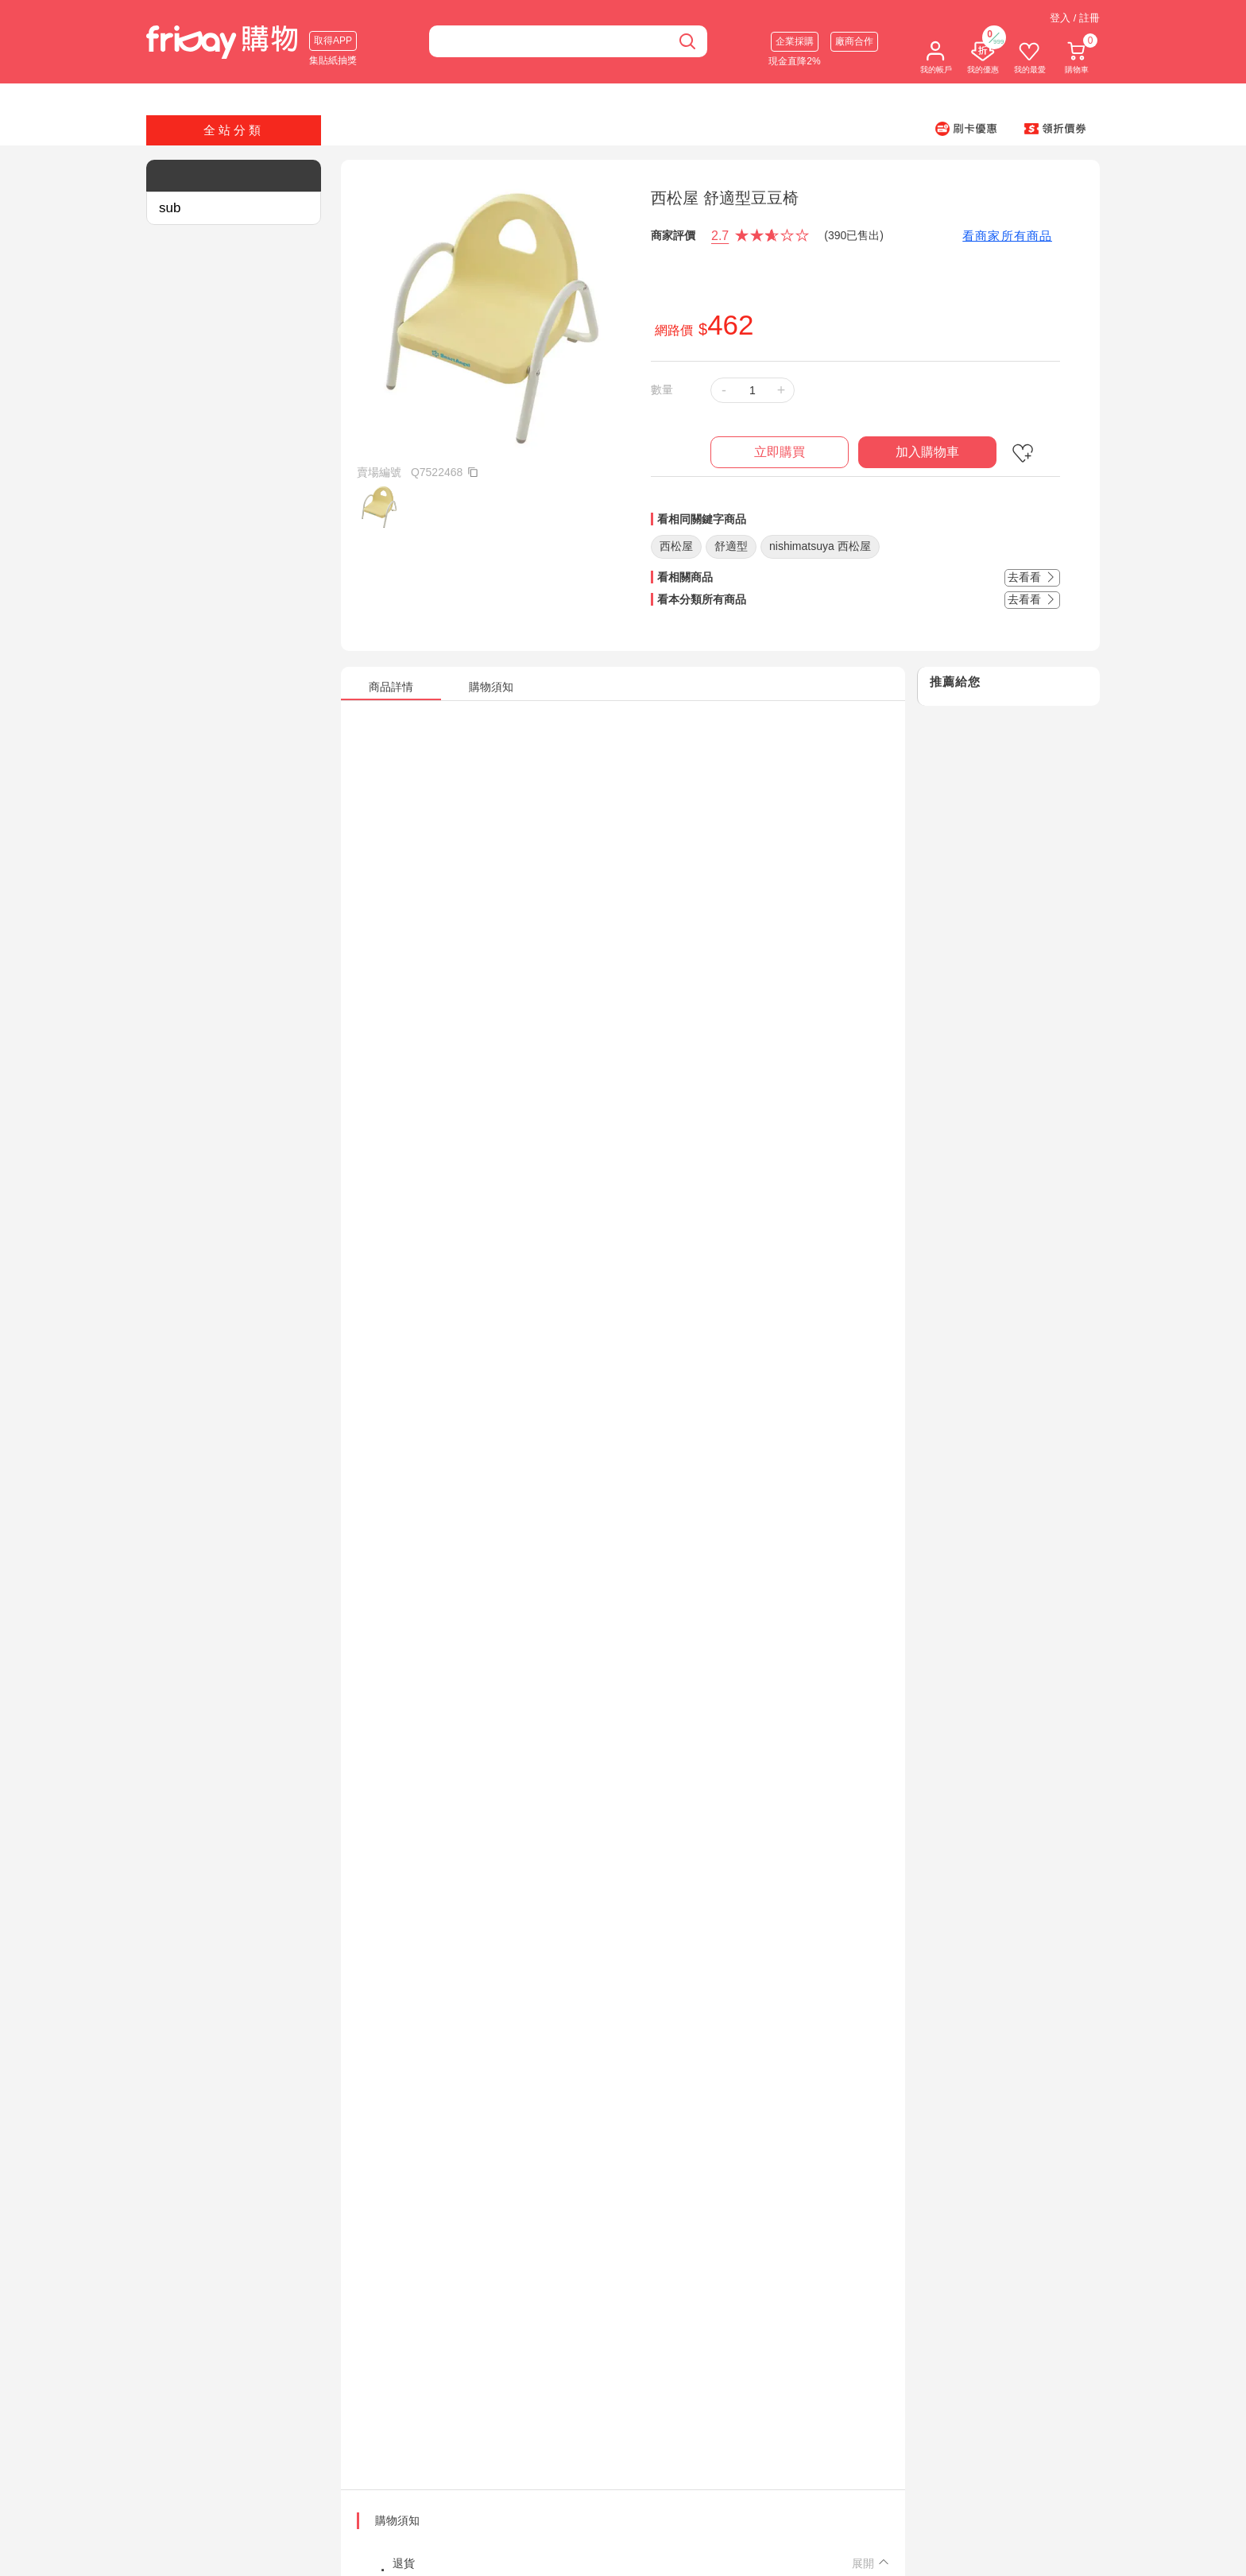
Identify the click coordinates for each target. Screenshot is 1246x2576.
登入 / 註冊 (1075, 18)
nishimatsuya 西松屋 (820, 546)
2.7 (720, 235)
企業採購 (795, 41)
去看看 (1032, 577)
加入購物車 (927, 452)
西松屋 (676, 546)
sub (169, 207)
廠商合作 (854, 41)
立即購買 (779, 452)
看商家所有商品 (1007, 235)
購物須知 (397, 2520)
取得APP (333, 40)
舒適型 (731, 546)
